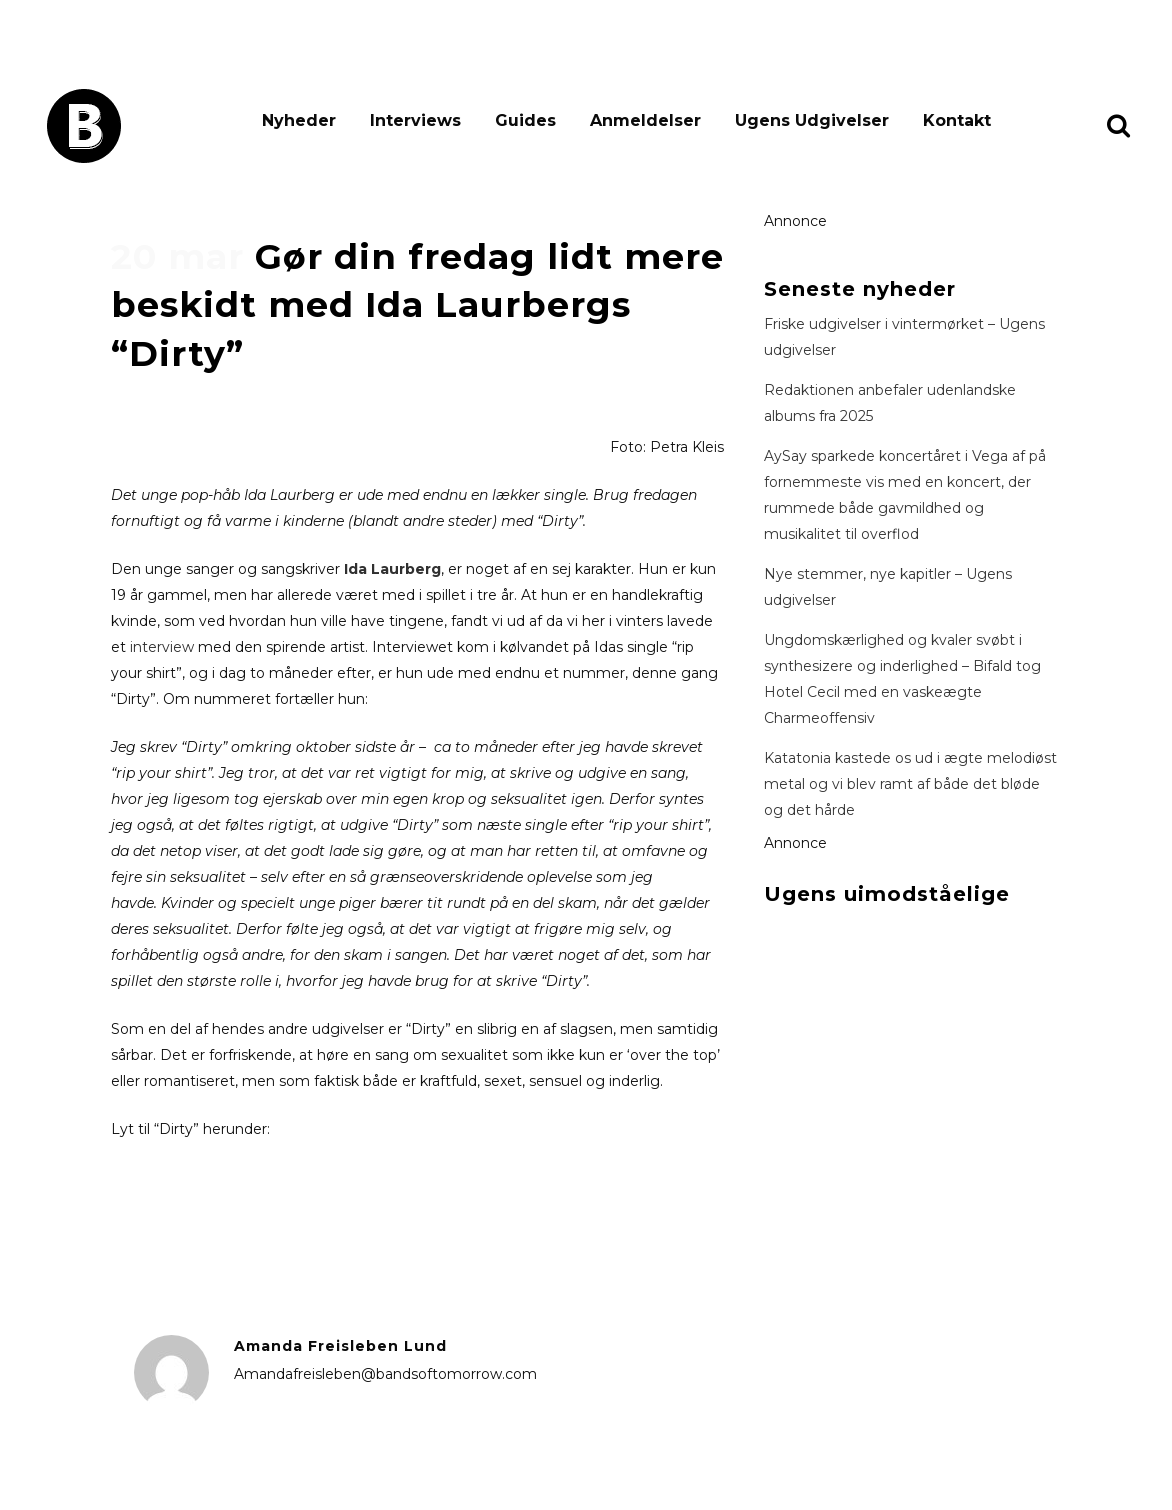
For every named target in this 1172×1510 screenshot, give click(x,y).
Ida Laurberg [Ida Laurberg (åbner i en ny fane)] (392, 569)
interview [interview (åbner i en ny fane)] (162, 647)
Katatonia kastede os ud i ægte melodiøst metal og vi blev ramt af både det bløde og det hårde (910, 784)
